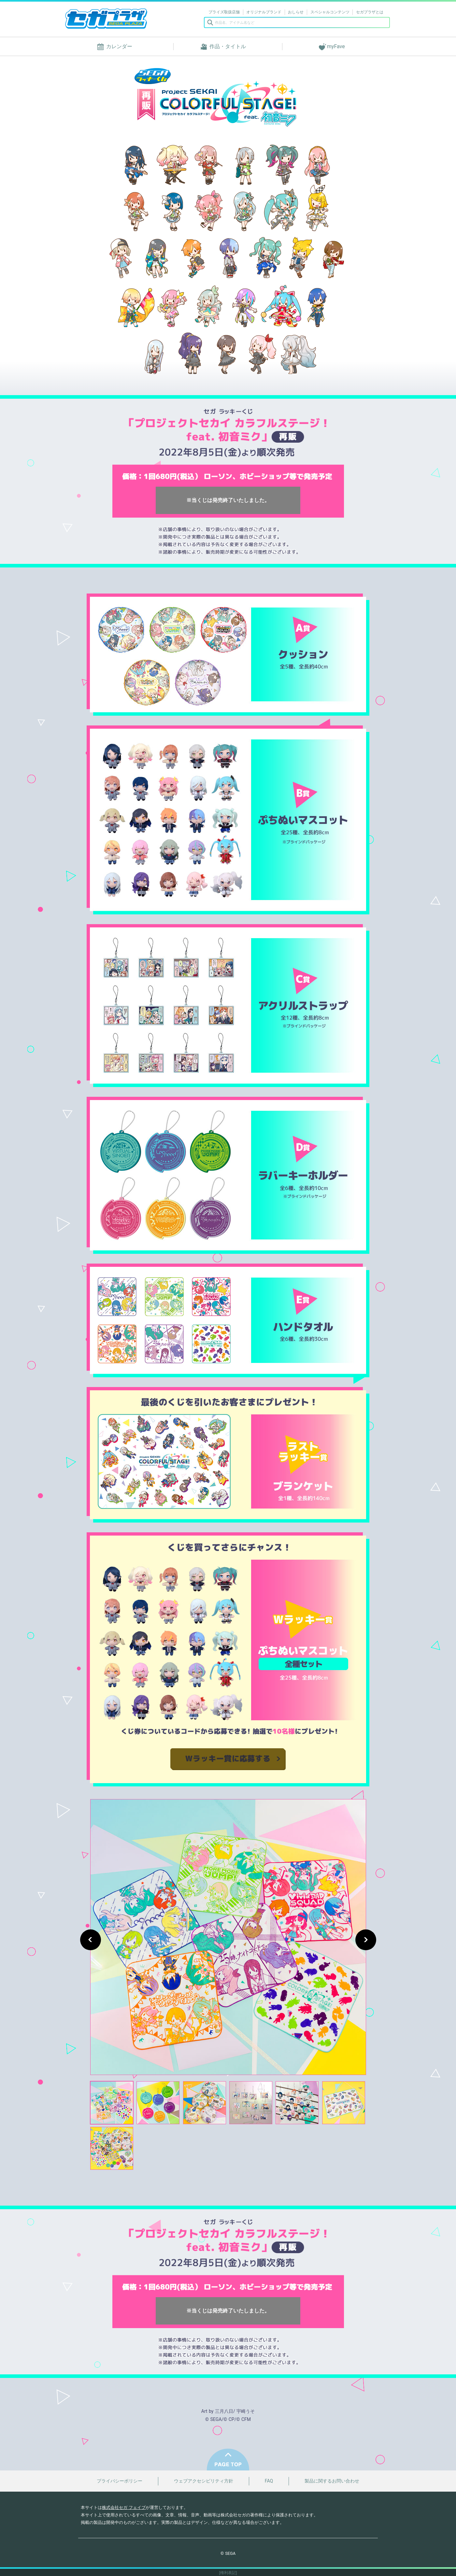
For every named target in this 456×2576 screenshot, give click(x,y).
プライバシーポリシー (119, 2480)
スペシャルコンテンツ (329, 12)
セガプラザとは (369, 12)
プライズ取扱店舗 (224, 12)
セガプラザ (106, 18)
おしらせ (296, 12)
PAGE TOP (228, 2459)
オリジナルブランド (263, 12)
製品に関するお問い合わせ (332, 2480)
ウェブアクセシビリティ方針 (203, 2480)
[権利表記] (228, 2572)
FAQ (269, 2480)
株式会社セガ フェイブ (124, 2507)
